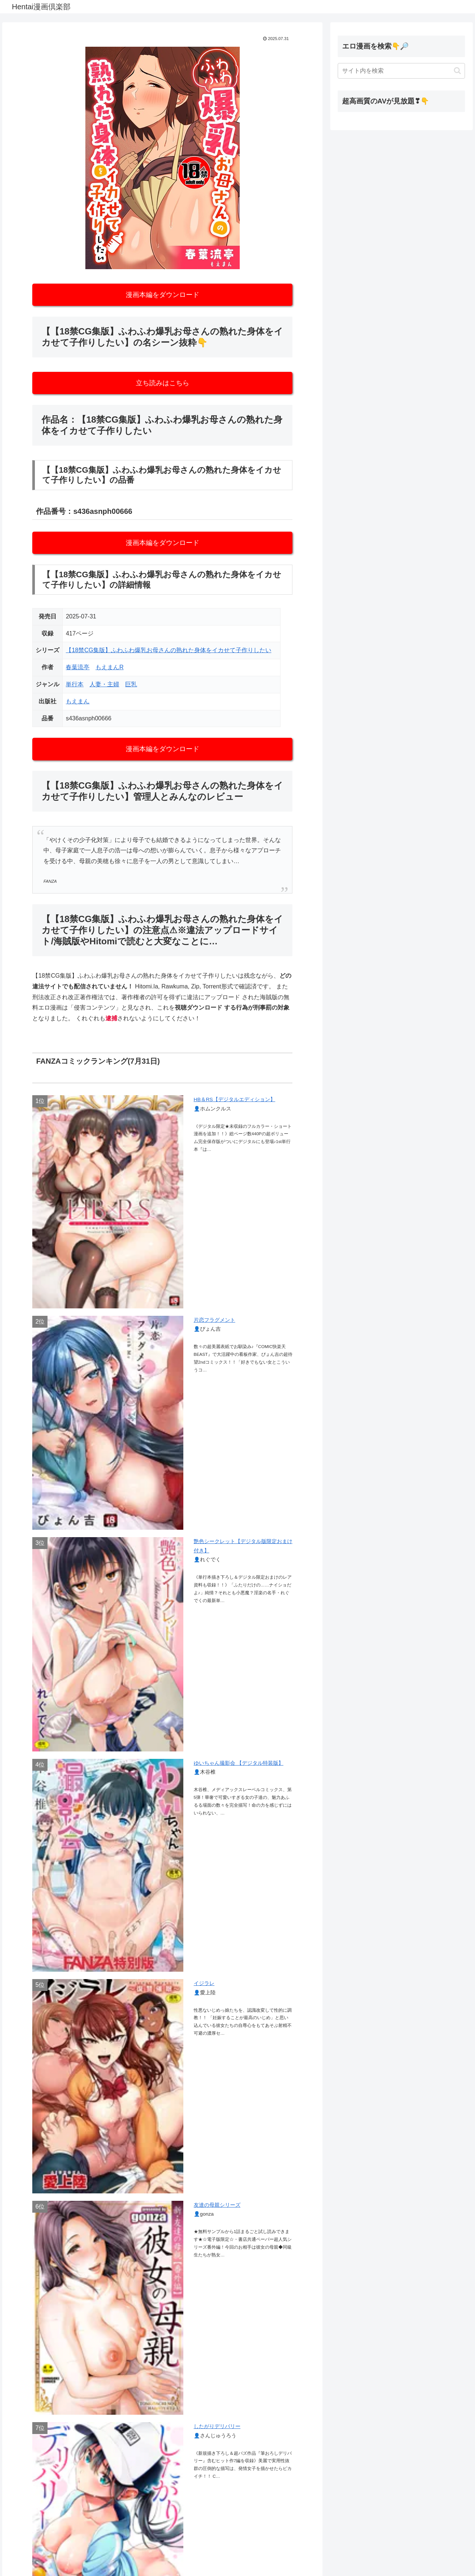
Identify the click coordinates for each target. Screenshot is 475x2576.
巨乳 (131, 684)
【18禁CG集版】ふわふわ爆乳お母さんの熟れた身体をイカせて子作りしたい (168, 650)
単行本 (74, 684)
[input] (401, 71)
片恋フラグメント (214, 1320)
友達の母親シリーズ (217, 2205)
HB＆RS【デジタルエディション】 (234, 1099)
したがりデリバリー (217, 2426)
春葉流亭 (77, 667)
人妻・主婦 (104, 684)
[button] (457, 70)
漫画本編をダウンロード (162, 294)
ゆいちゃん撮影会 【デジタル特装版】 (239, 1763)
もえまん (77, 701)
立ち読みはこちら (162, 383)
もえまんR (109, 667)
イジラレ (204, 1983)
